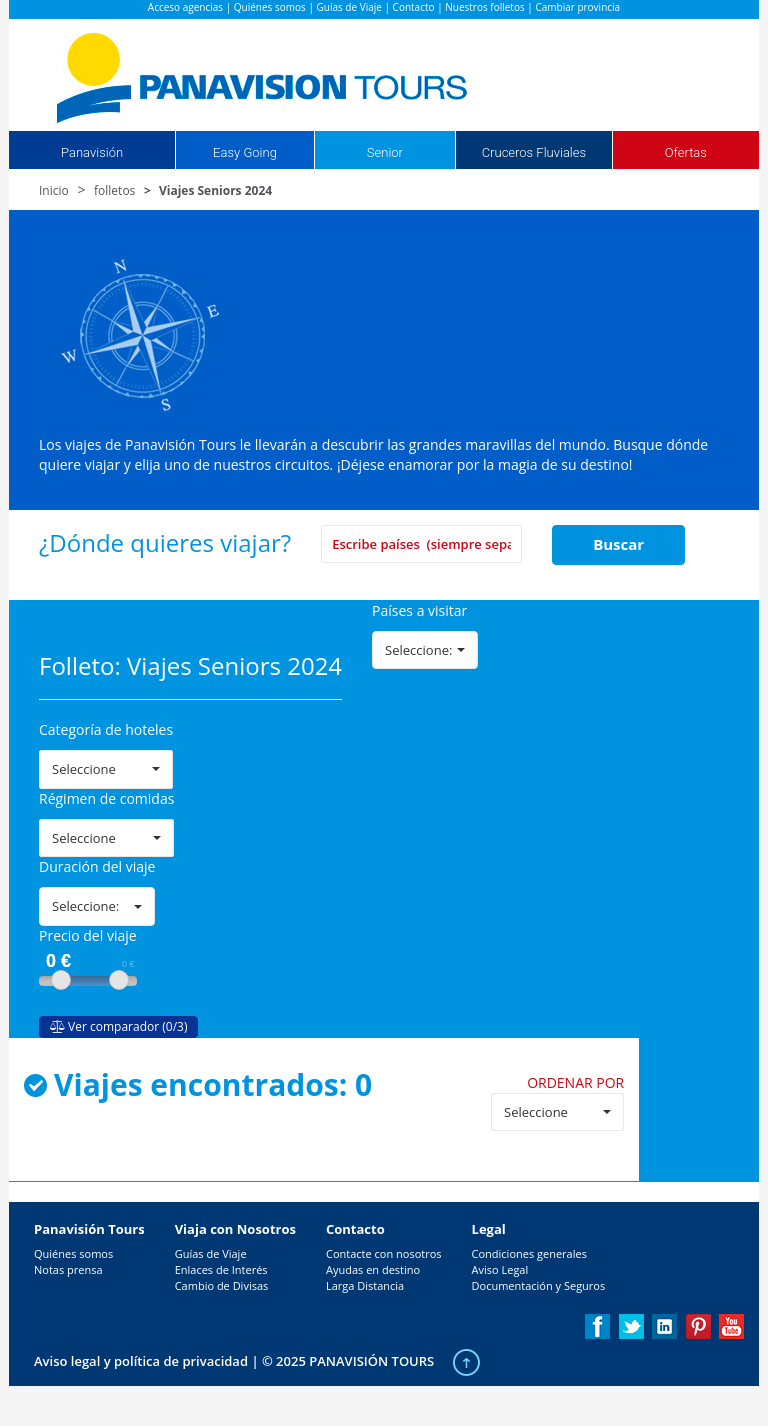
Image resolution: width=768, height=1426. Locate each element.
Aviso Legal (500, 1269)
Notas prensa (68, 1269)
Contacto (414, 7)
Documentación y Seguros (539, 1285)
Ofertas (686, 152)
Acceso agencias (185, 7)
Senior (385, 152)
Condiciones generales (529, 1253)
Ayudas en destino (373, 1269)
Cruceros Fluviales (534, 152)
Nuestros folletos (484, 7)
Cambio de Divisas (222, 1285)
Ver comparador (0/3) (118, 1026)
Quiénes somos (270, 7)
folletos (114, 190)
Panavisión (92, 152)
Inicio (54, 190)
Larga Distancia (365, 1285)
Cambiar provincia (577, 7)
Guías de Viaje (349, 7)
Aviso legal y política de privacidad (141, 1361)
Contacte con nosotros (384, 1253)
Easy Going (245, 152)
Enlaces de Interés (221, 1269)
